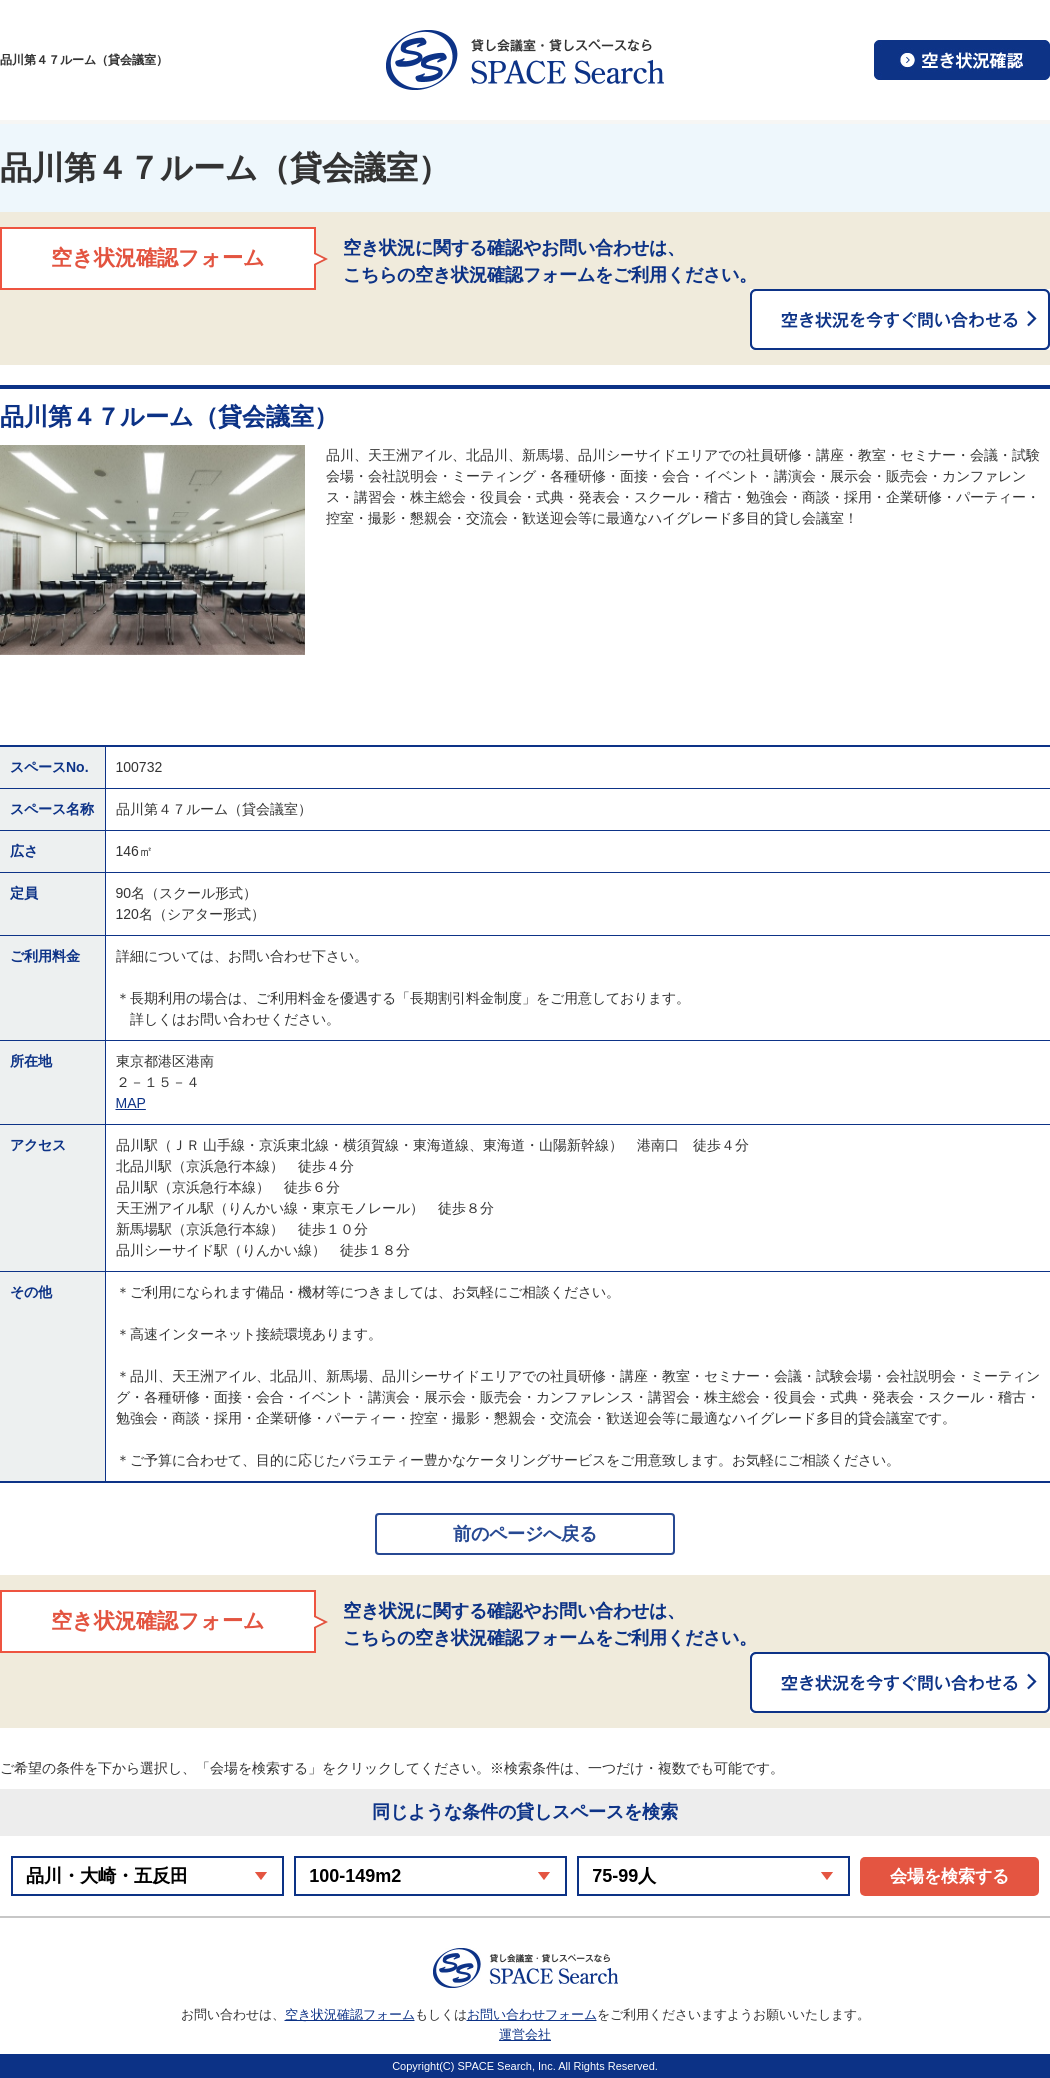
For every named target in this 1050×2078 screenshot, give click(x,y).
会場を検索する (949, 1876)
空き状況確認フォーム (350, 2014)
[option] (152, 550)
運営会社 (525, 2034)
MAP (131, 1103)
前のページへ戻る (525, 1534)
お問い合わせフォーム (532, 2014)
